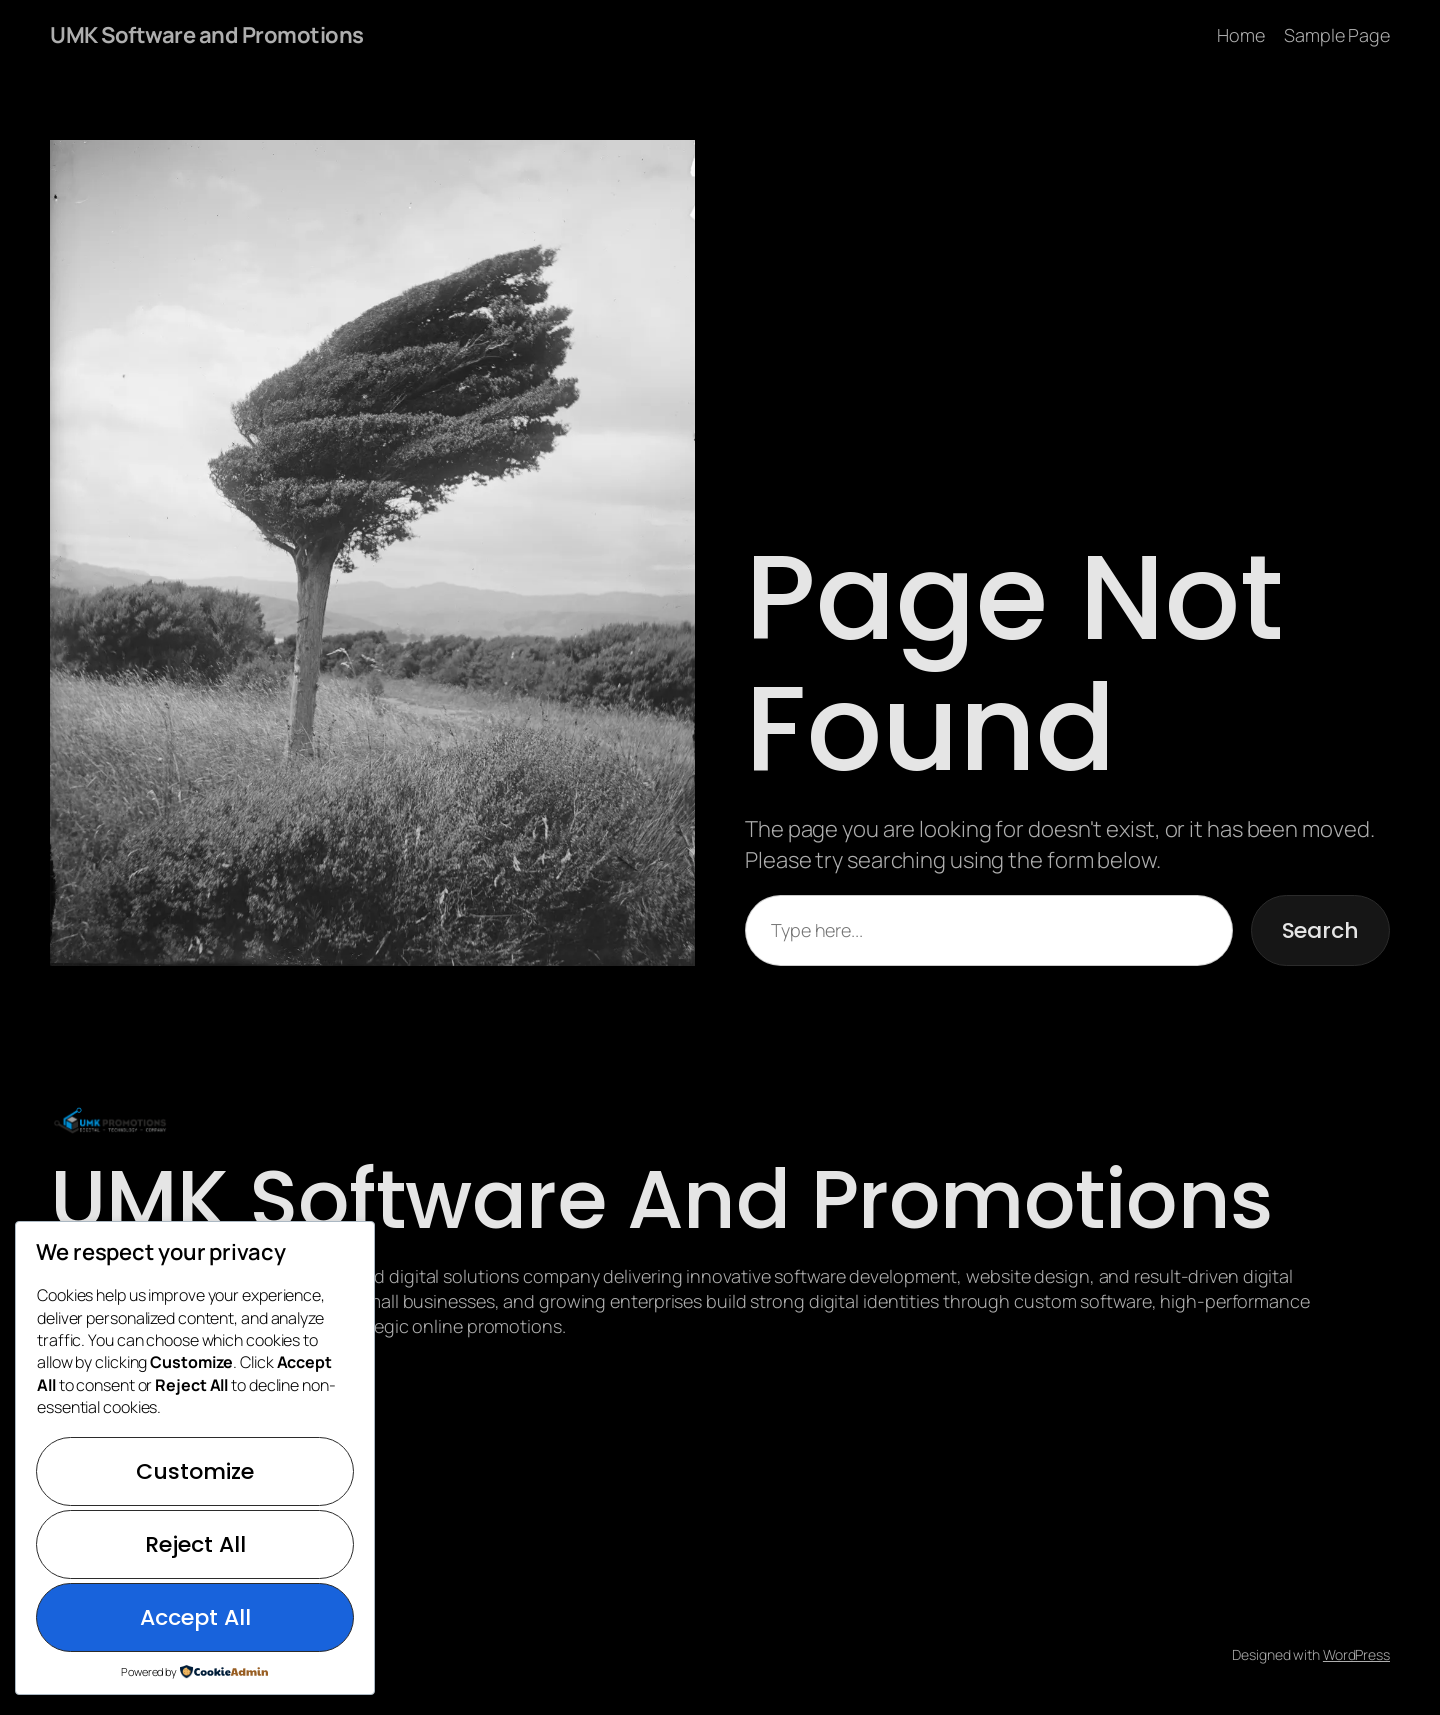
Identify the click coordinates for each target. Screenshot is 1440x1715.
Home (1241, 35)
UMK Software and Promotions (207, 35)
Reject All (195, 1544)
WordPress (1356, 1654)
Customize (195, 1471)
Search (1320, 930)
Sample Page (1337, 35)
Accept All (195, 1617)
